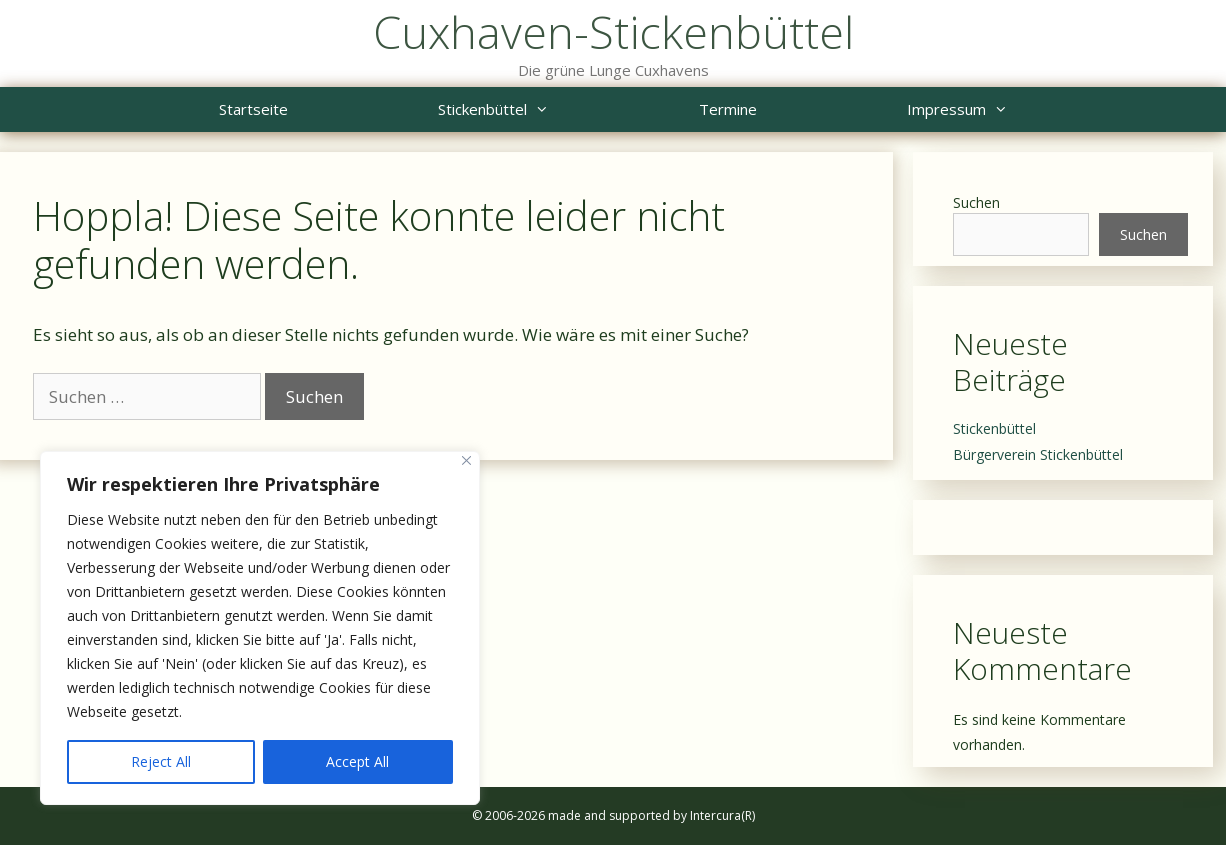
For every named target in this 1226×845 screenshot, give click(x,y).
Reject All (161, 761)
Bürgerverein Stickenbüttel (1038, 454)
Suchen (976, 202)
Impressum (995, 109)
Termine (728, 109)
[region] (260, 628)
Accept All (357, 761)
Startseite (253, 109)
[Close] (466, 460)
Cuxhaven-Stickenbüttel (613, 31)
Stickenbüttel (531, 109)
